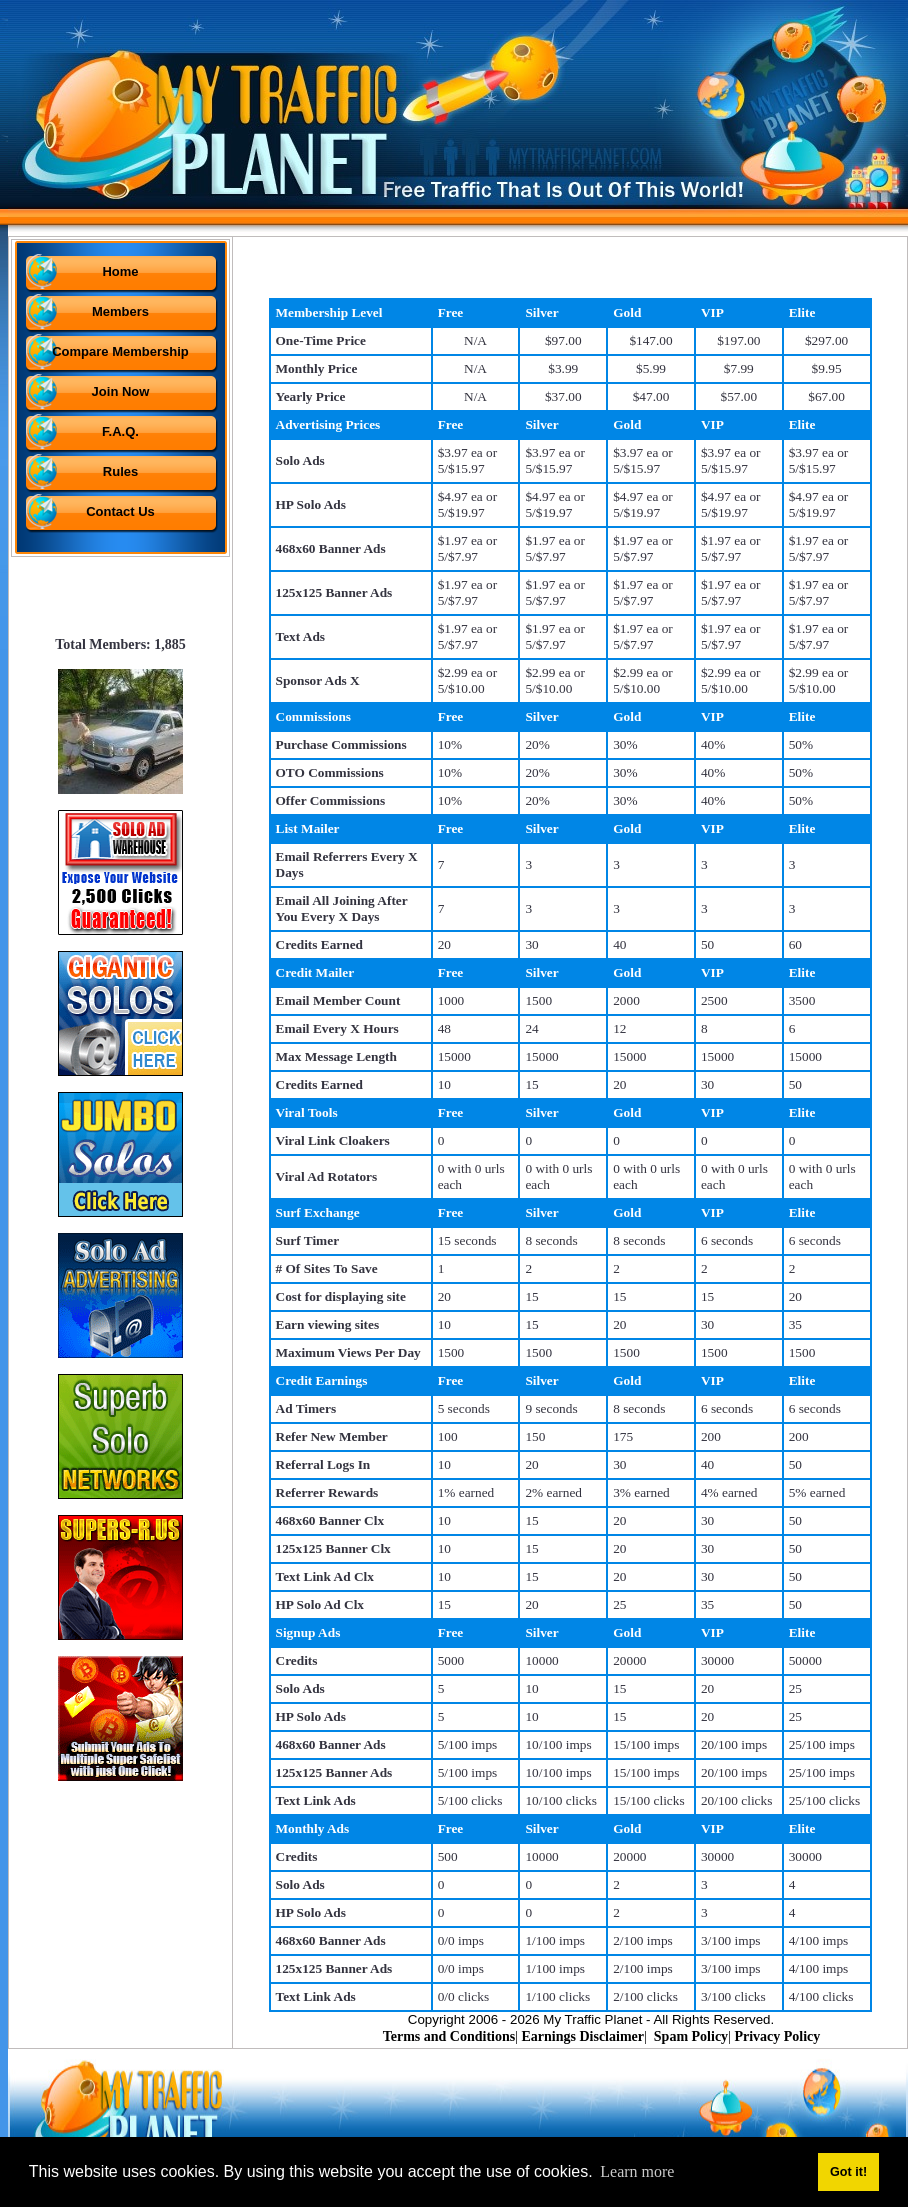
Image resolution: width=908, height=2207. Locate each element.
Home (120, 271)
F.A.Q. (120, 431)
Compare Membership (120, 351)
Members (120, 311)
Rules (120, 471)
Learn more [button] (637, 2171)
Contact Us (120, 511)
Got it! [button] (848, 2172)
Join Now (121, 391)
